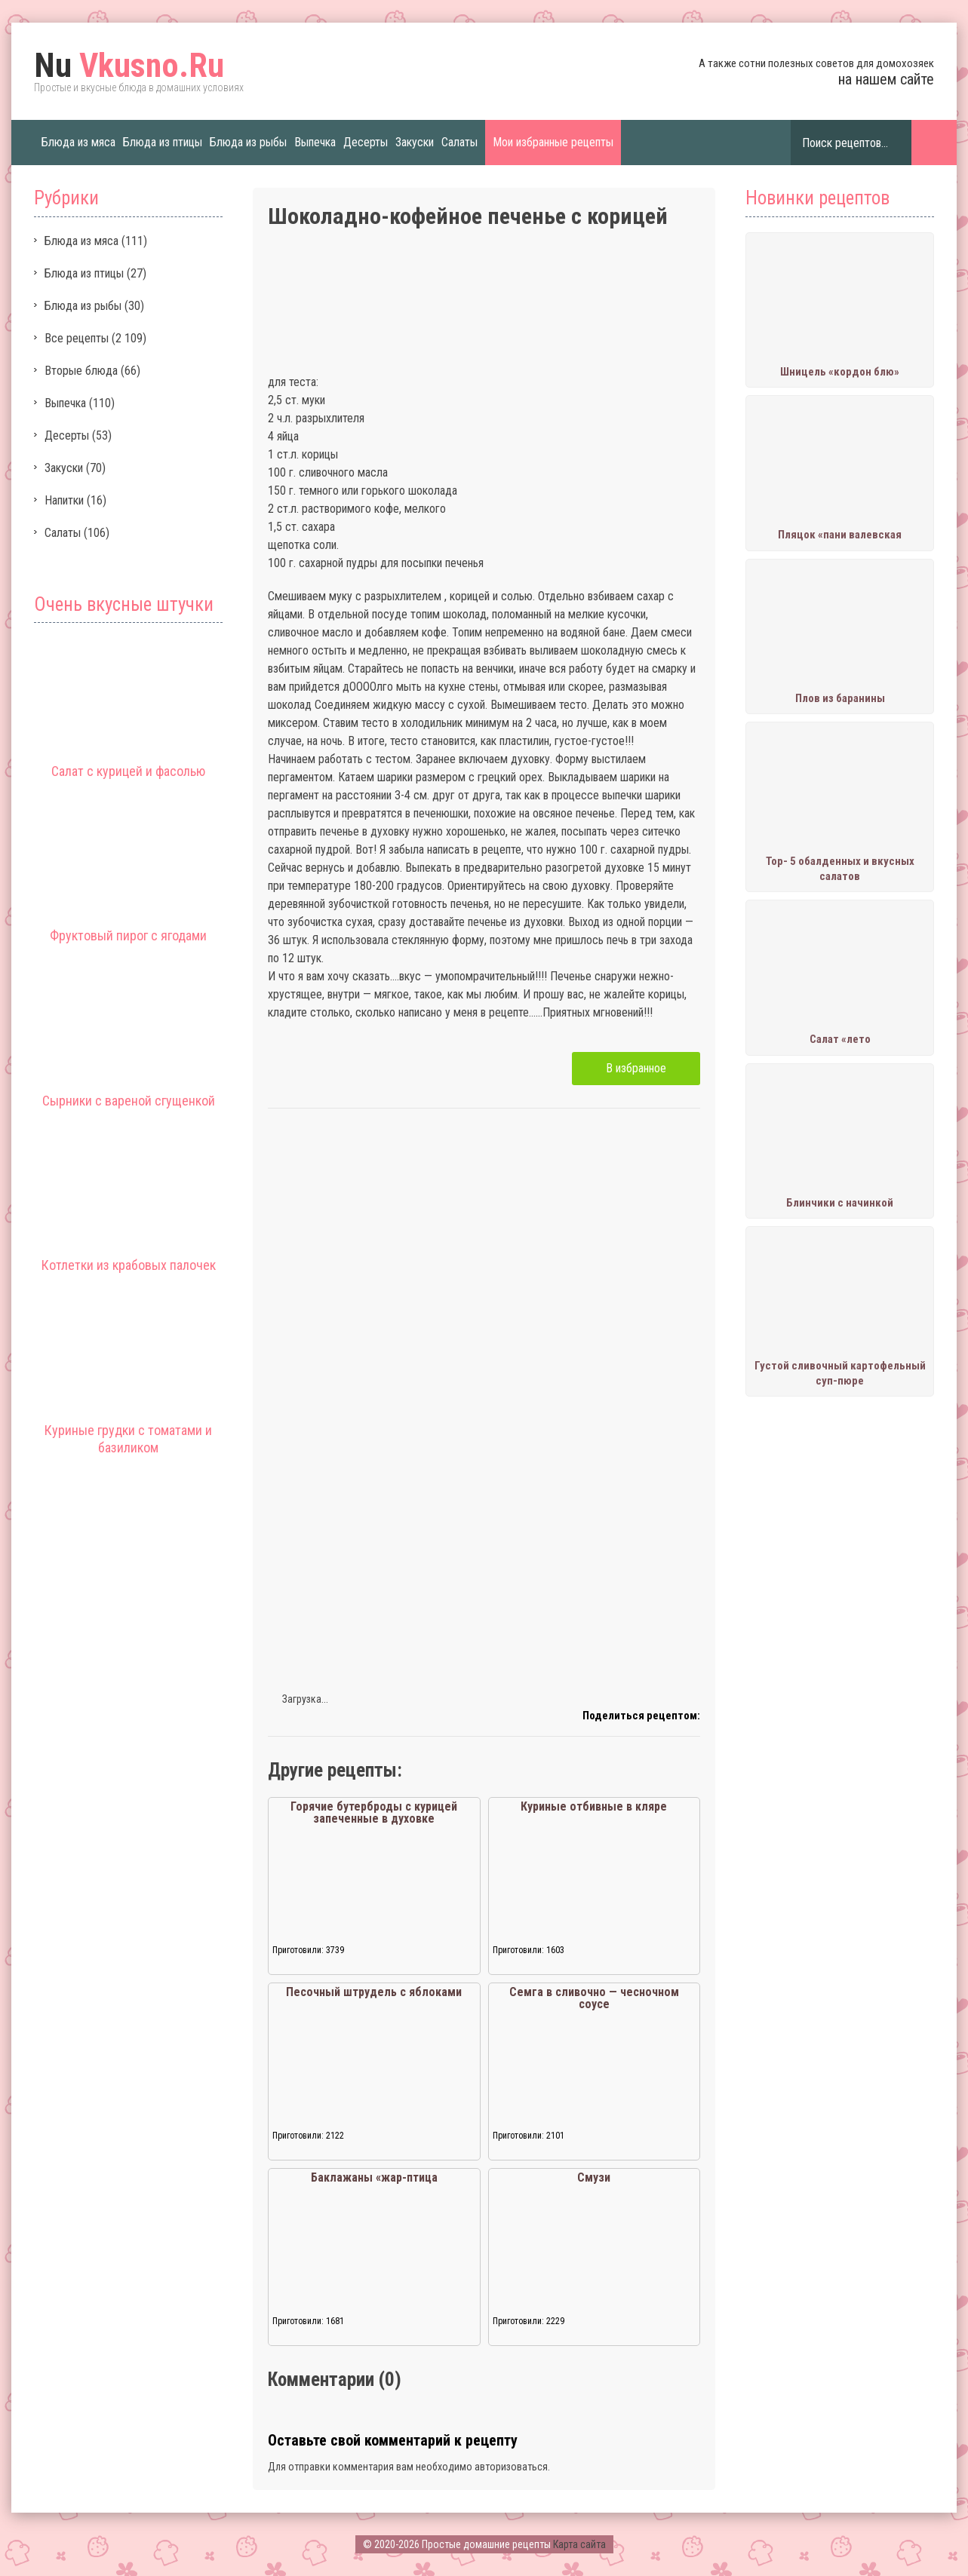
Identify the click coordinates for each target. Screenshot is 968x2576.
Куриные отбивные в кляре (594, 1806)
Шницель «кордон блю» (839, 372)
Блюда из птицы (162, 142)
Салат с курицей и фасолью (128, 771)
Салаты (459, 142)
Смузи (593, 2177)
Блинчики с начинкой (839, 1203)
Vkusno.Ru (129, 65)
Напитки (64, 500)
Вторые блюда (81, 370)
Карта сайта (579, 2544)
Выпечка (315, 142)
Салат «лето (840, 1039)
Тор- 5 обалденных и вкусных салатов (840, 868)
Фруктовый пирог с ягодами (128, 935)
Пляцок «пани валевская (840, 534)
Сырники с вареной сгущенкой (128, 1101)
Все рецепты (77, 338)
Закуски (414, 142)
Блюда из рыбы (248, 142)
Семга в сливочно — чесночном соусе (594, 1998)
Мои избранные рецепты (553, 142)
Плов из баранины (840, 698)
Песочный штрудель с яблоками (374, 1992)
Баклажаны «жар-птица (374, 2177)
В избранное (636, 1068)
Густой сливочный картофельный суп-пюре (840, 1373)
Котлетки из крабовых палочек (128, 1265)
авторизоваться (511, 2467)
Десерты (365, 142)
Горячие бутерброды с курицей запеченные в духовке (373, 1812)
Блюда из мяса (78, 142)
